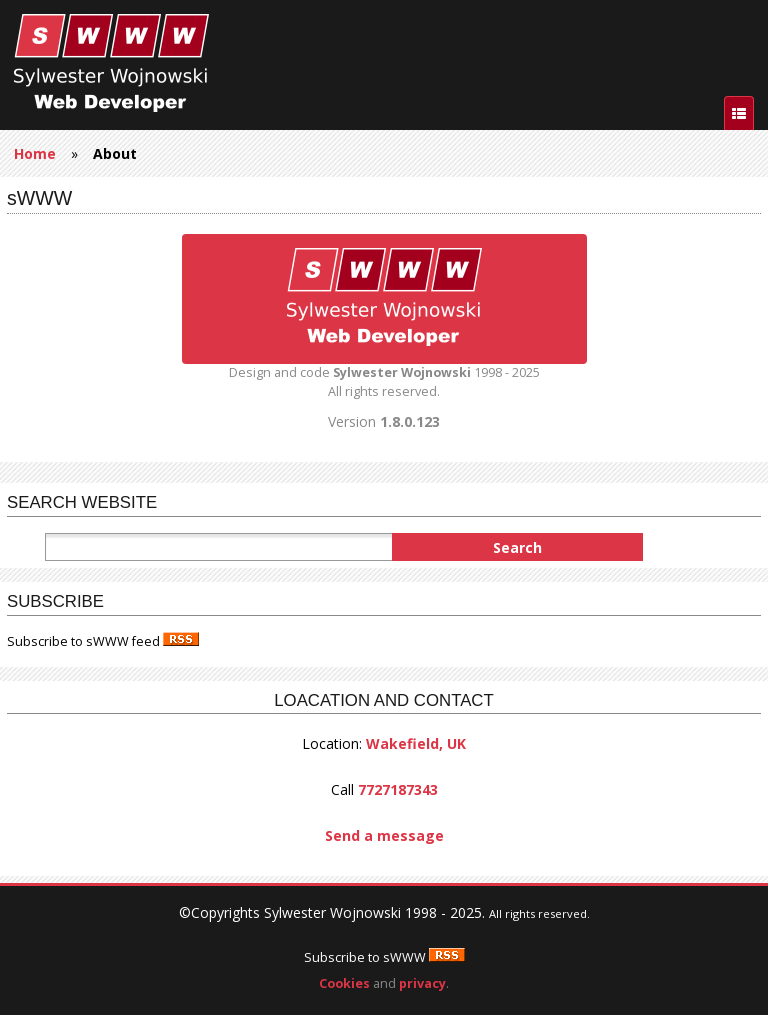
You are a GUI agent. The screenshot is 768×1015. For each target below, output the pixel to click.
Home (35, 153)
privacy (422, 983)
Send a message (384, 835)
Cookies (344, 983)
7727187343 (398, 789)
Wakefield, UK (416, 743)
